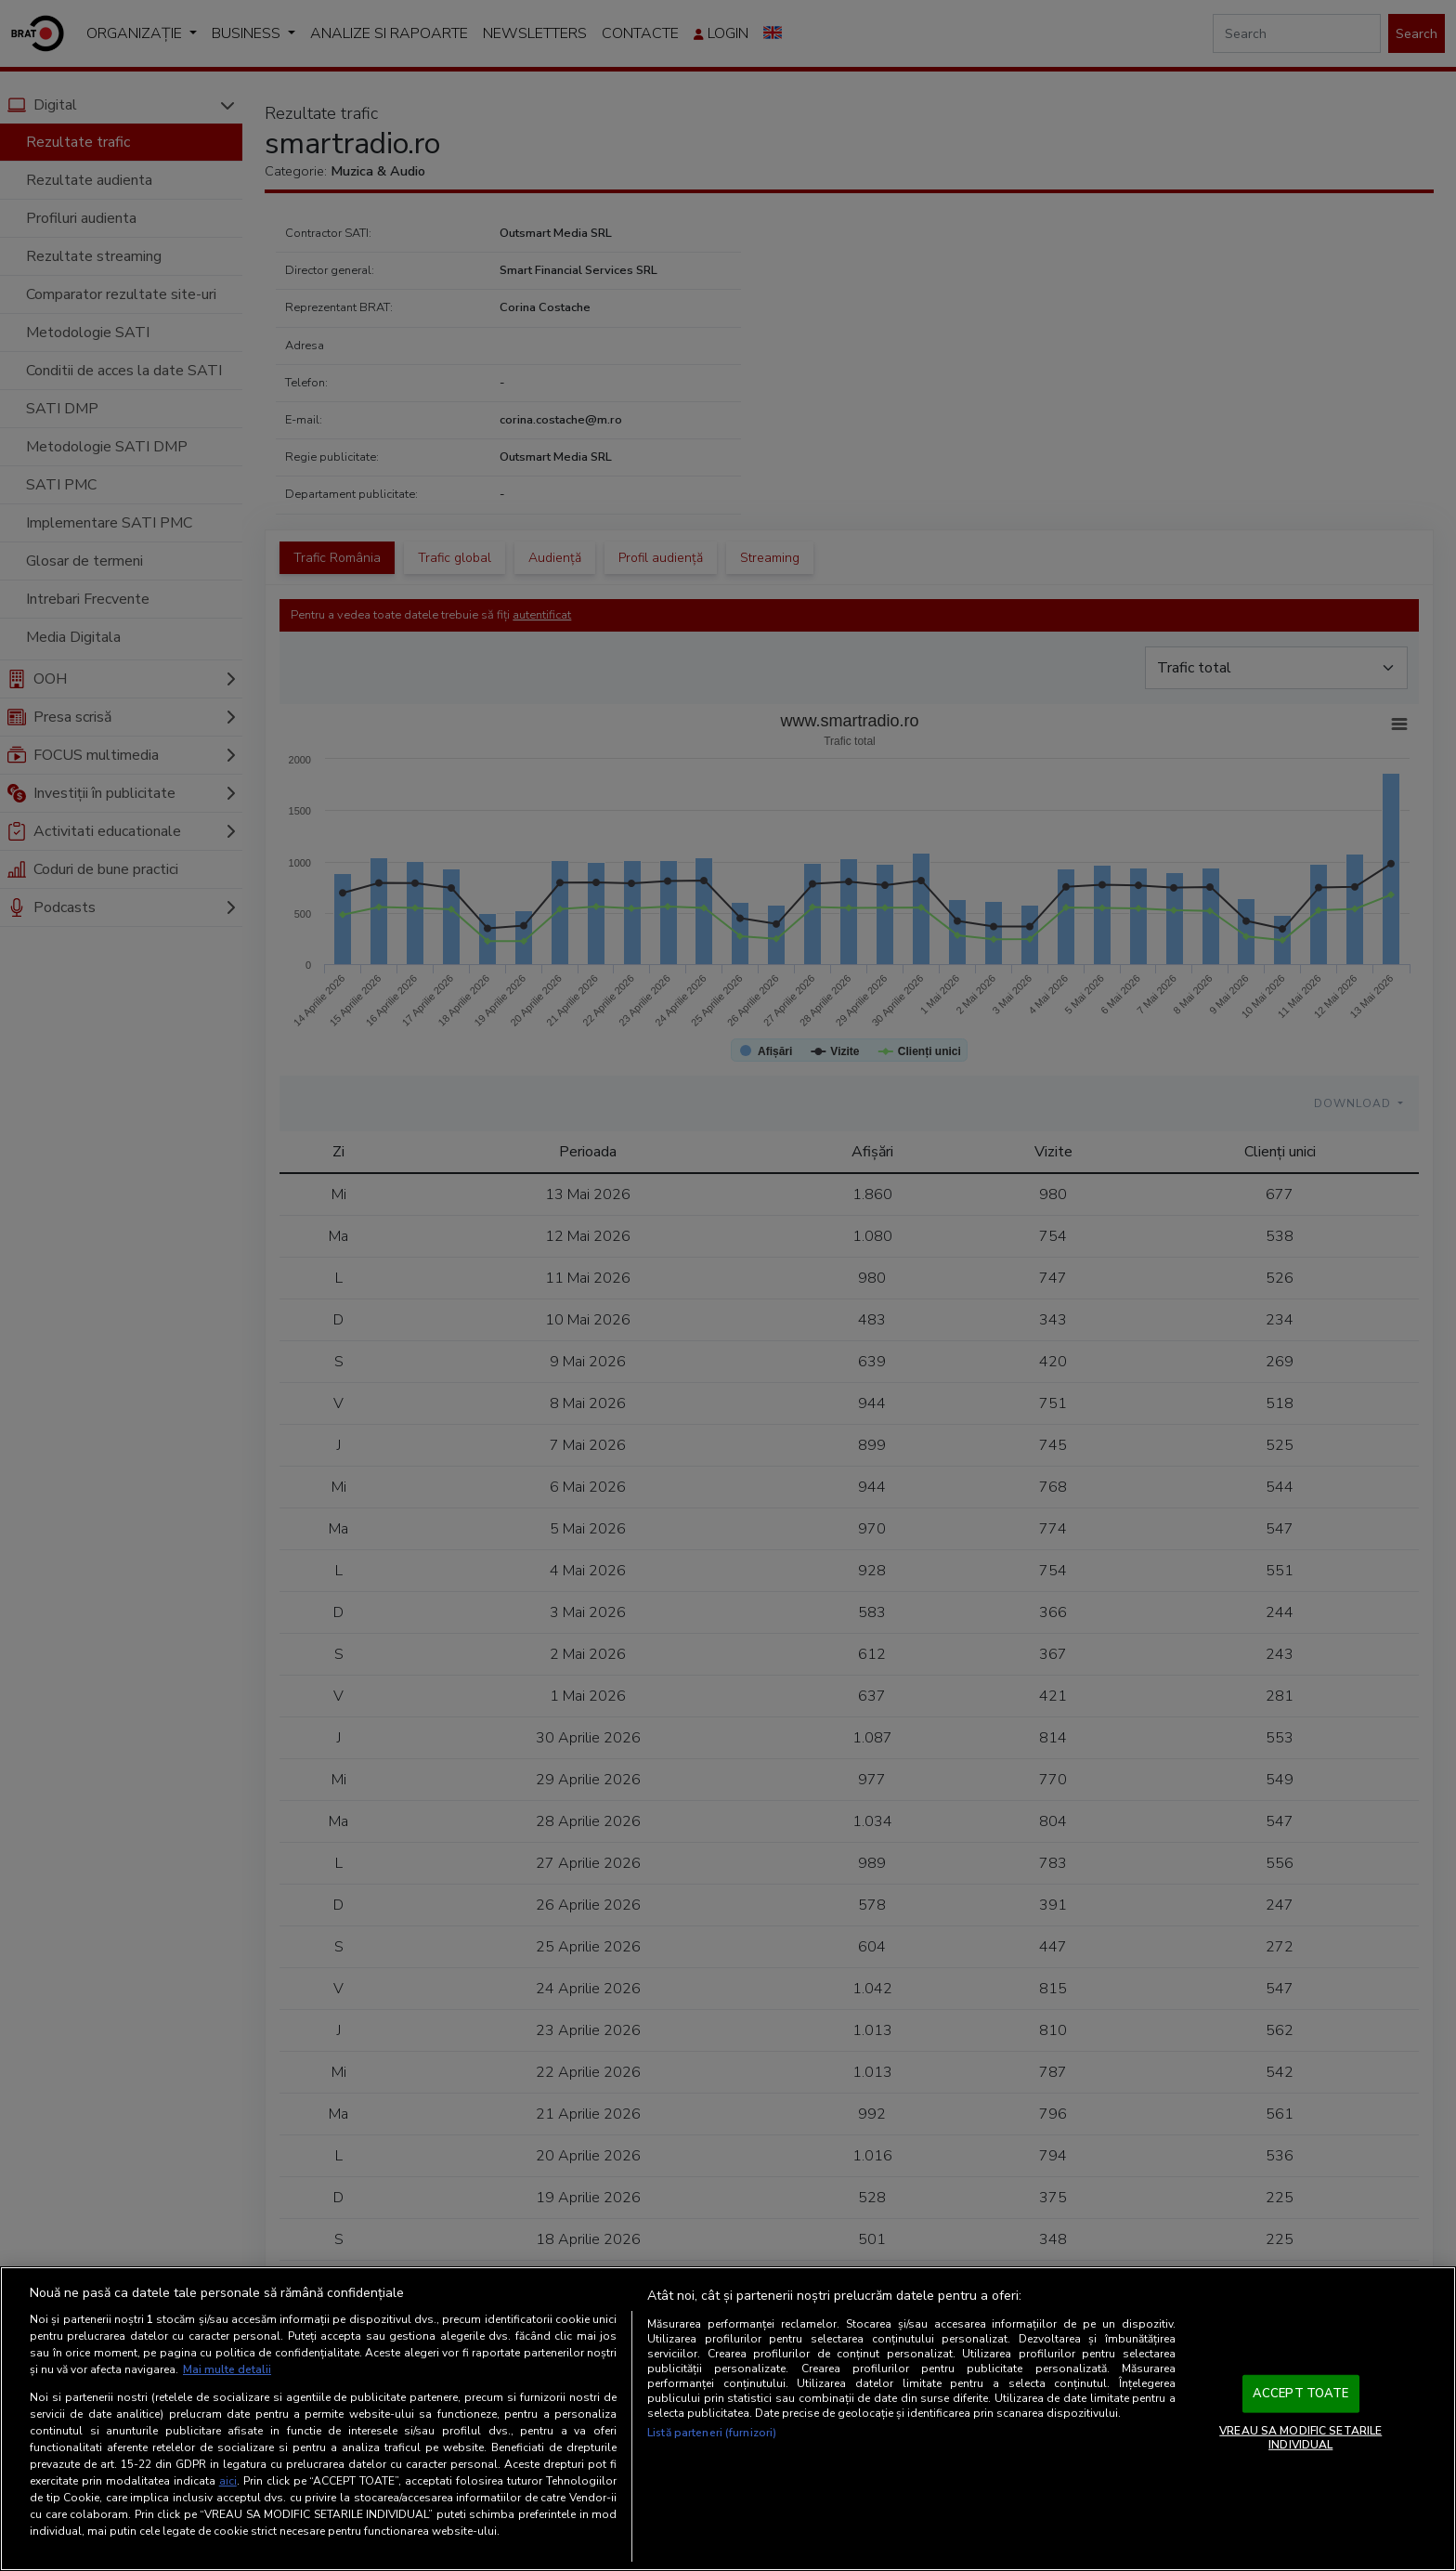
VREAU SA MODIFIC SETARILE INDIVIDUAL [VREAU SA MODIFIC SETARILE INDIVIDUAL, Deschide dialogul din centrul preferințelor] (1300, 2437)
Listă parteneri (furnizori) (711, 2432)
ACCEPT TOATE (1301, 2393)
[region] (728, 2418)
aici (228, 2480)
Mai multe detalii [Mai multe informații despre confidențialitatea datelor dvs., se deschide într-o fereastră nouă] (227, 2369)
